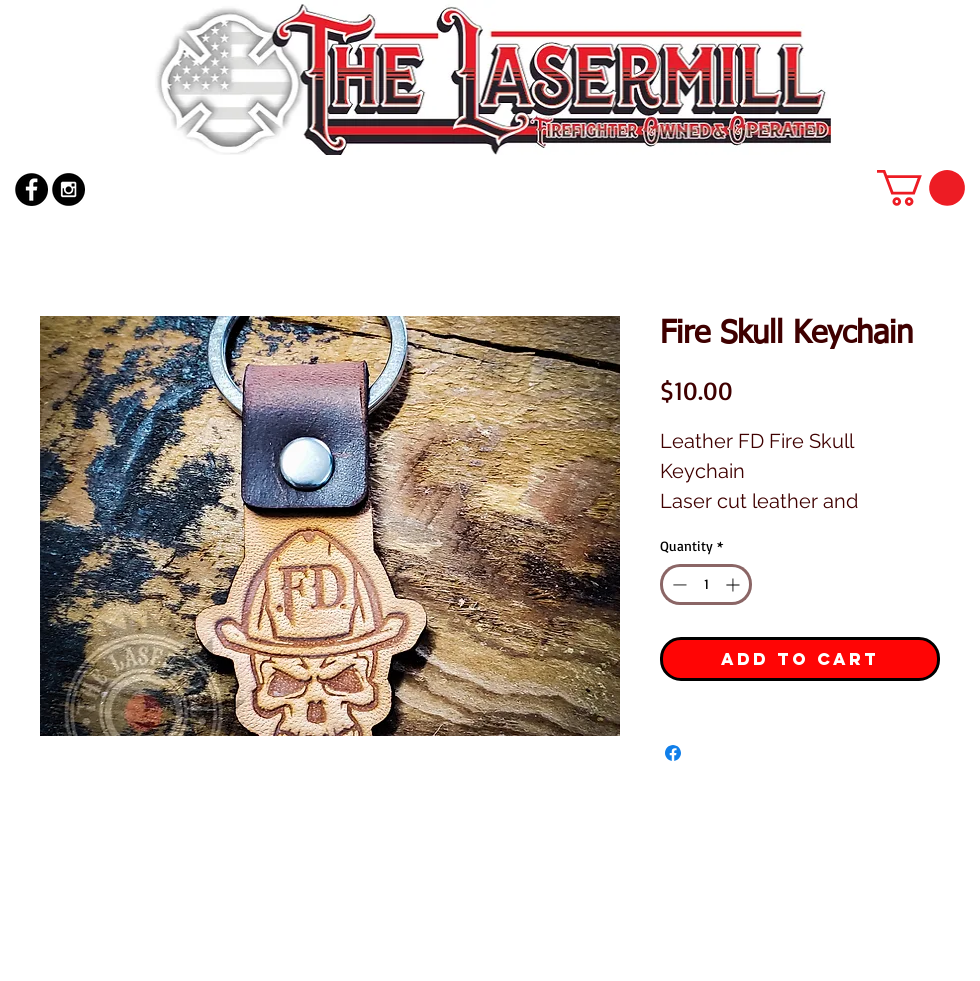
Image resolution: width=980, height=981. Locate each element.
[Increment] (734, 584)
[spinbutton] (706, 584)
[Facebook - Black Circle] (31, 189)
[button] (921, 188)
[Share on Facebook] (673, 753)
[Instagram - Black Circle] (68, 189)
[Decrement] (677, 584)
